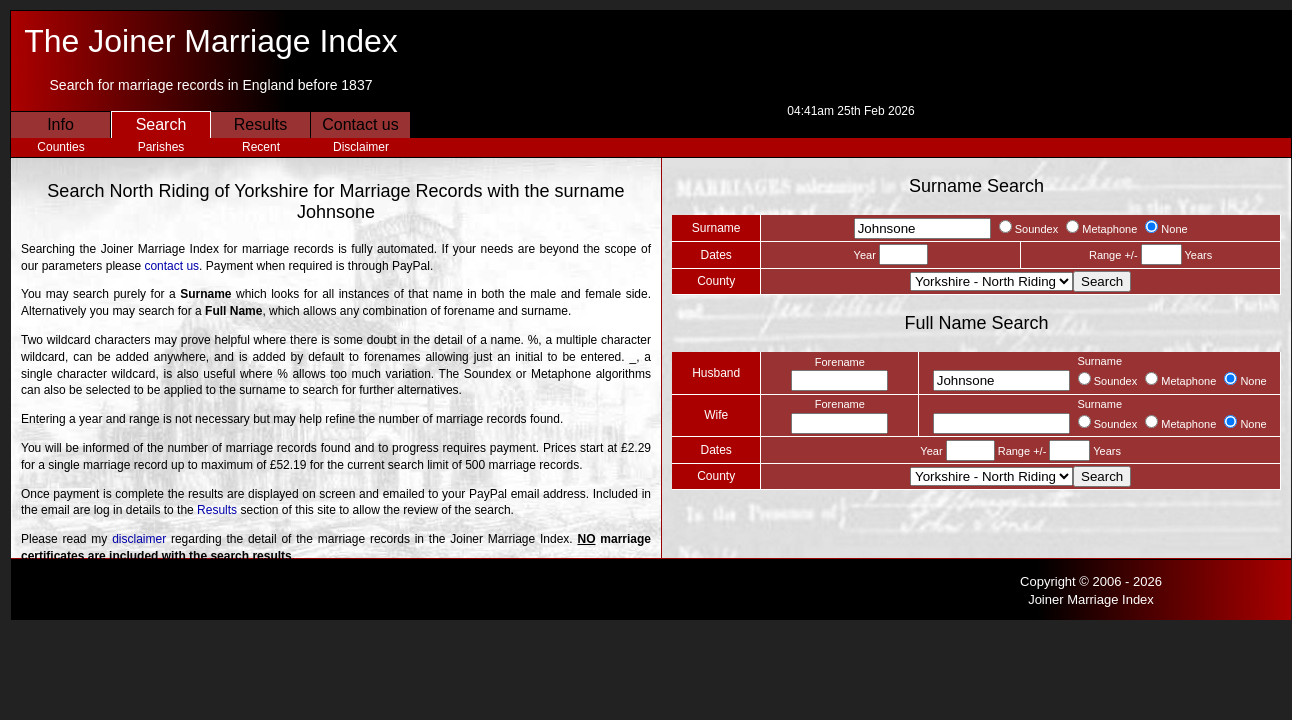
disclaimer (139, 539)
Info (60, 124)
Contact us (360, 124)
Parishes (161, 147)
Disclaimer (361, 147)
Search (161, 124)
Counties (60, 147)
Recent (261, 147)
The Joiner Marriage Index (211, 41)
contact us (171, 266)
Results (260, 124)
